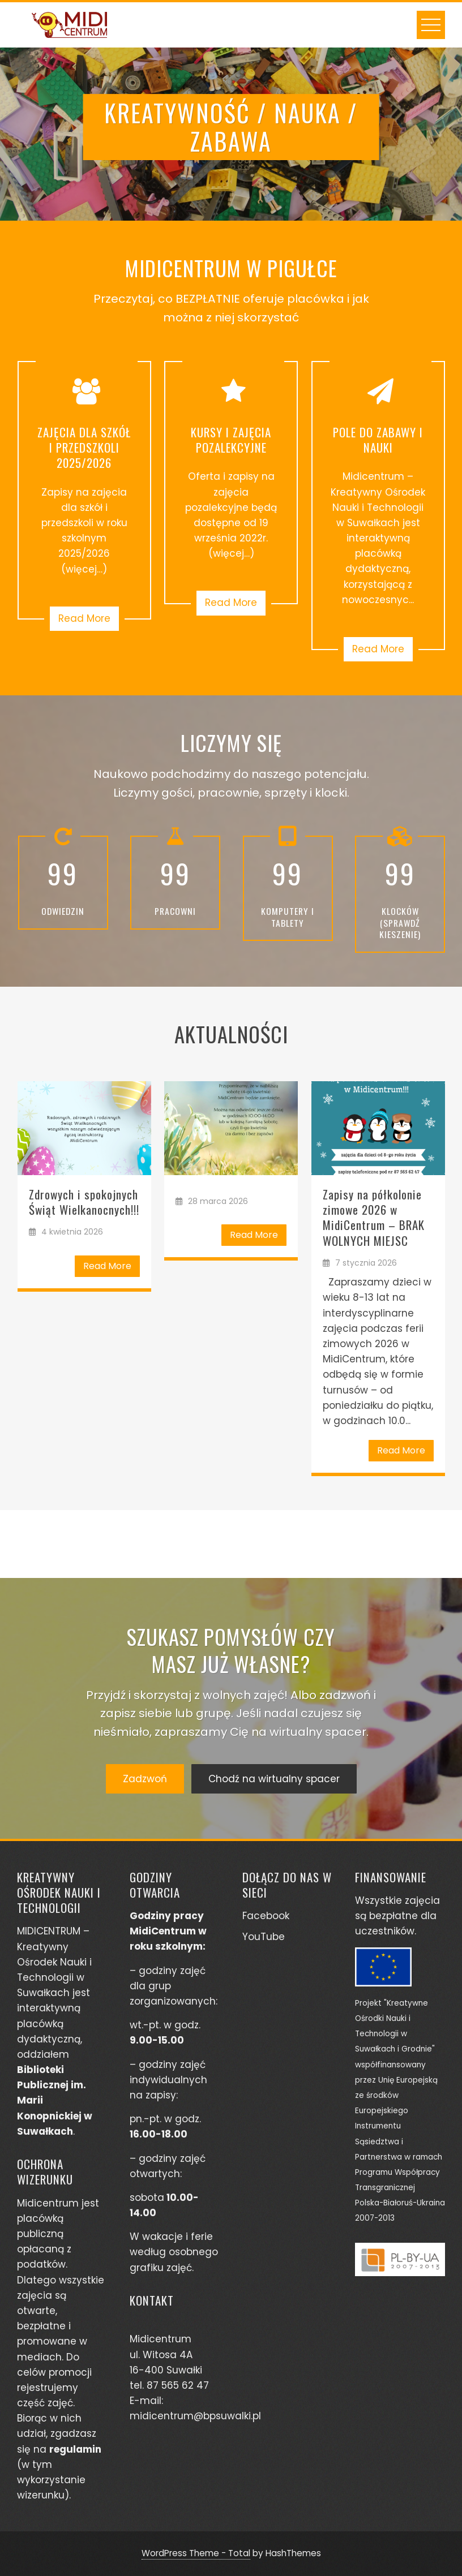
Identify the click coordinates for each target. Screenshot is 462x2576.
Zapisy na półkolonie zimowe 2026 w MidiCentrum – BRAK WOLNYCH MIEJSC (374, 1217)
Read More (84, 618)
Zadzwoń (145, 1779)
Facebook (265, 1916)
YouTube (263, 1936)
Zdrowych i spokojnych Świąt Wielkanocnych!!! (84, 1201)
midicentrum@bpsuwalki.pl (195, 2416)
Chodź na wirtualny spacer (274, 1779)
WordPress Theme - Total (196, 2553)
